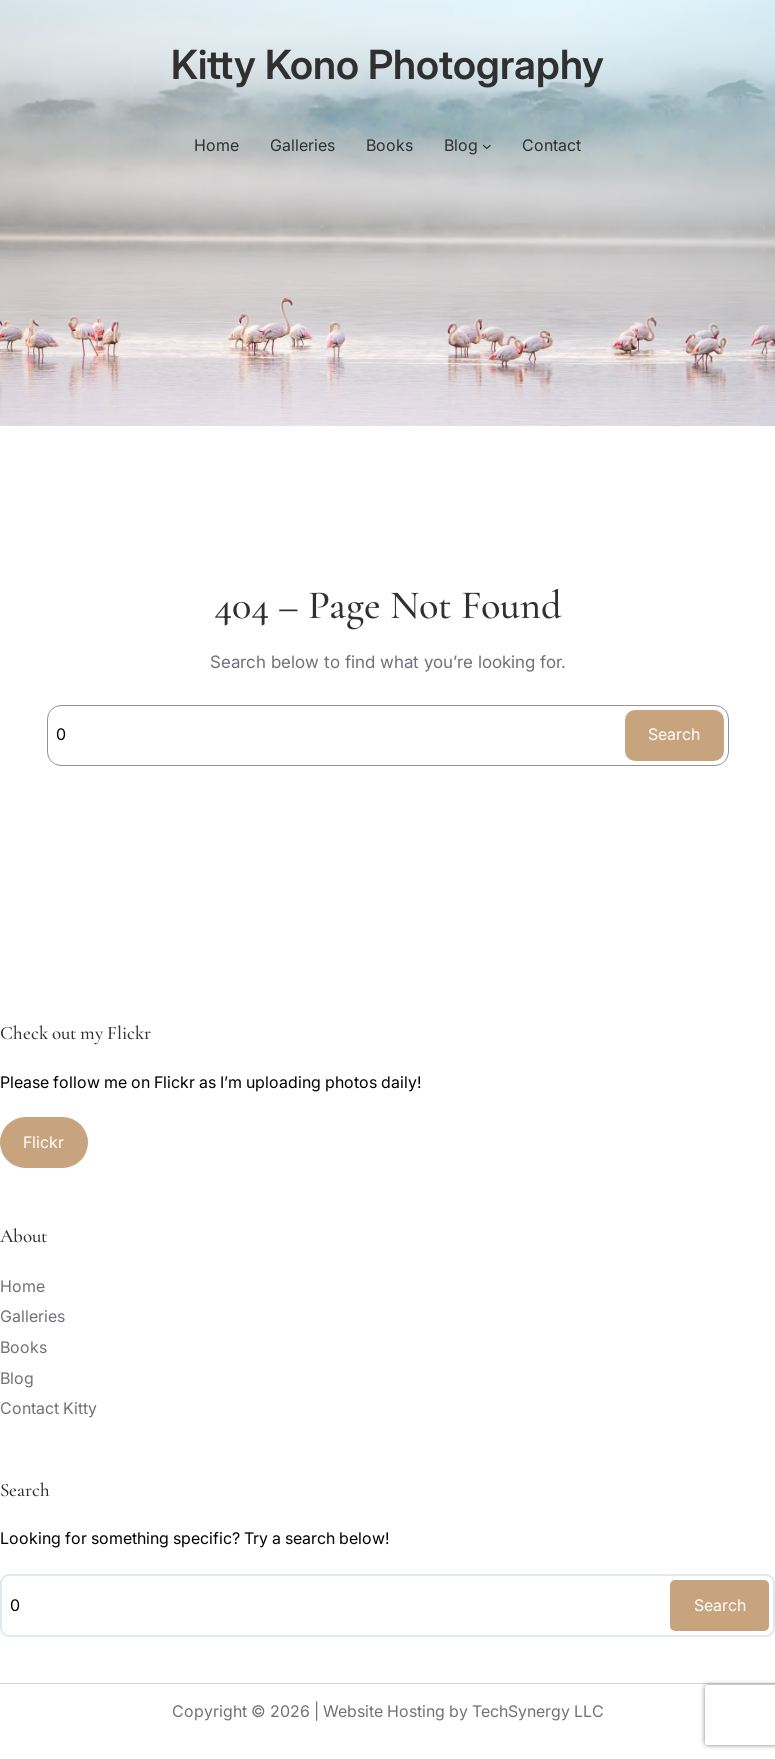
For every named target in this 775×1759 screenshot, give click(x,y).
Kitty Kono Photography (387, 64)
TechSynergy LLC (538, 1711)
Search (674, 734)
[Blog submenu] (487, 146)
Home (216, 145)
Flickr (43, 1142)
